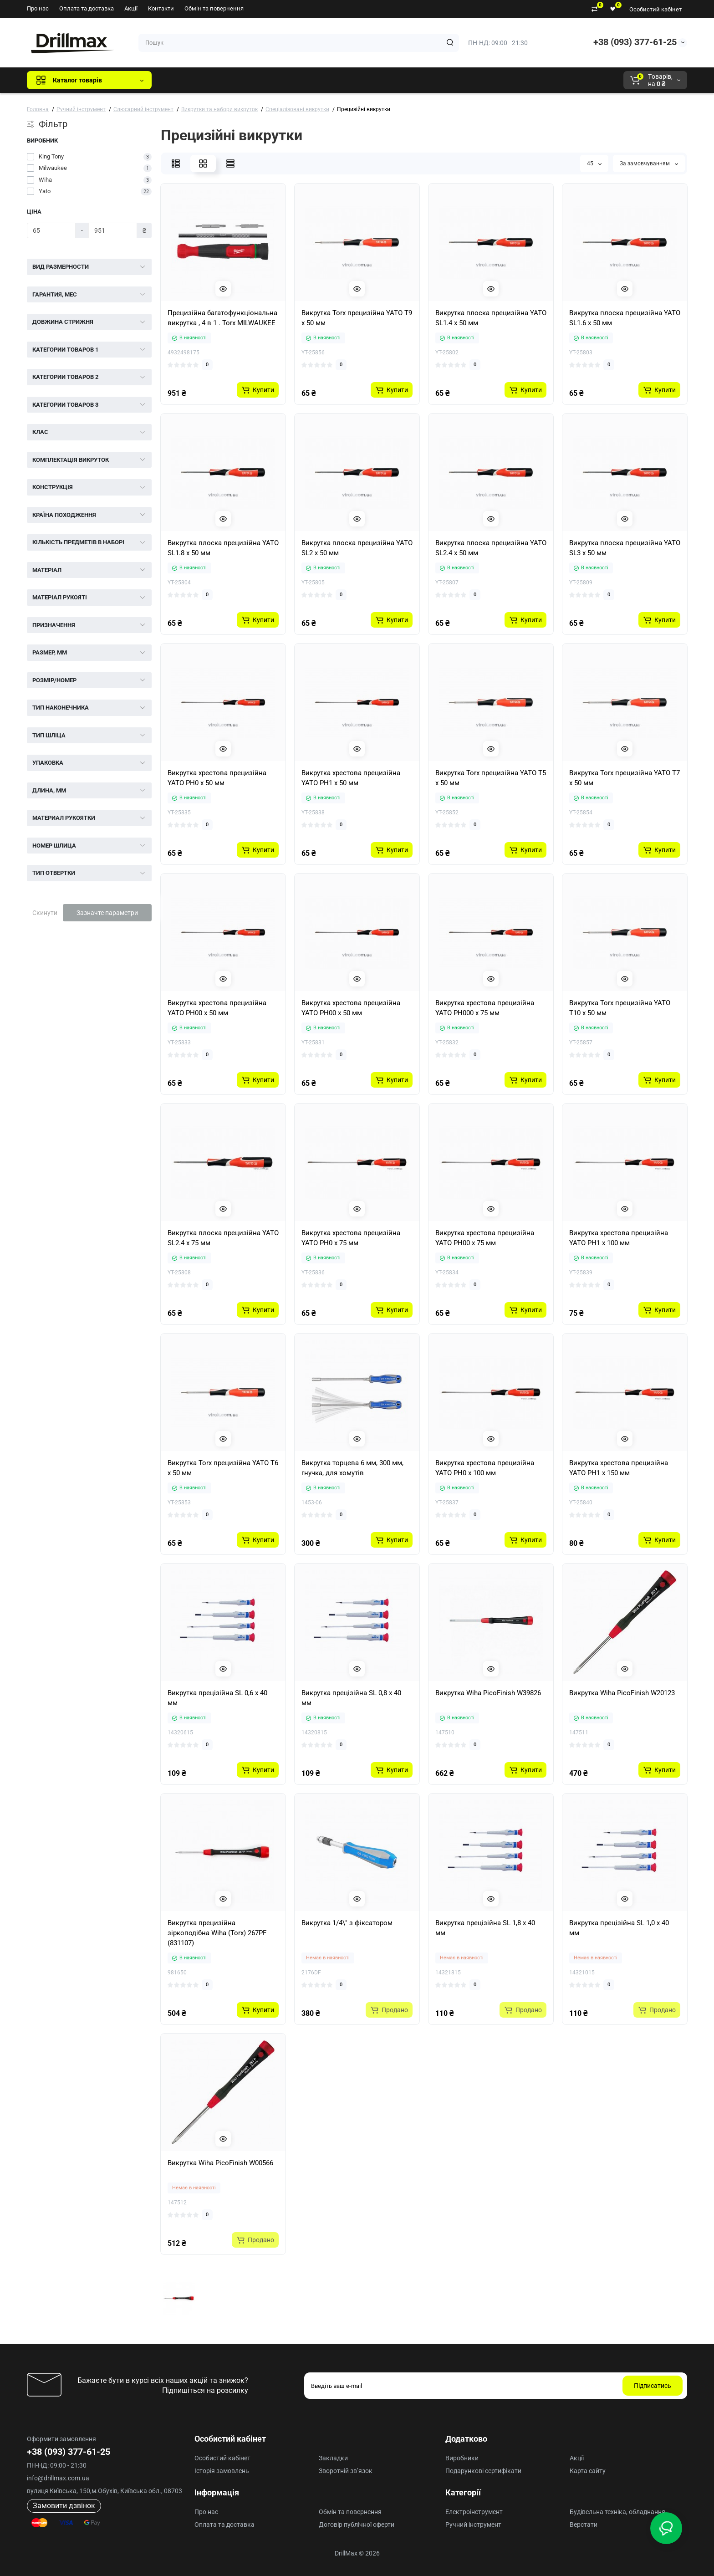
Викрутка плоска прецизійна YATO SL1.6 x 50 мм (624, 318)
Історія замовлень (221, 2470)
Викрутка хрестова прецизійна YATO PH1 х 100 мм (618, 1238)
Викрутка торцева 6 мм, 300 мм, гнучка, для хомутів (352, 1468)
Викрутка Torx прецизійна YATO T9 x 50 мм (356, 318)
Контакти (161, 8)
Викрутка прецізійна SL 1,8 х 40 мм (485, 1928)
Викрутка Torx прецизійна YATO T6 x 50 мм (223, 1468)
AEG (313, 80)
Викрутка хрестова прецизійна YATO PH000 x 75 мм (484, 1008)
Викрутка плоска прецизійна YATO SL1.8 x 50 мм (223, 548)
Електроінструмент (474, 2511)
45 (594, 163)
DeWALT (251, 80)
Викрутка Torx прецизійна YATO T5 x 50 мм (490, 778)
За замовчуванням (649, 163)
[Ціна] (51, 230)
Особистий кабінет (655, 9)
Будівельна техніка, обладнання (617, 2511)
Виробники (462, 2458)
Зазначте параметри (107, 912)
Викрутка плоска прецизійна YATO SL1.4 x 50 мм (490, 318)
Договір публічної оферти (356, 2524)
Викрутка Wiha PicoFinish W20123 (622, 1693)
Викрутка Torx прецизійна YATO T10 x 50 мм (619, 1008)
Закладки (333, 2458)
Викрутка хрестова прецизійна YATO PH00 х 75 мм (484, 1238)
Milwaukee (348, 80)
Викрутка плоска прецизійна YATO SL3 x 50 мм (624, 548)
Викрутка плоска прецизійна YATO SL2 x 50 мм (357, 548)
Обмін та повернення (214, 8)
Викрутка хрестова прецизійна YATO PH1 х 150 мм (618, 1468)
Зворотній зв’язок (345, 2470)
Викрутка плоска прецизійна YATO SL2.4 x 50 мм (490, 548)
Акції (131, 8)
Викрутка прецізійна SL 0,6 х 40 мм (217, 1698)
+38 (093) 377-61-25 (635, 41)
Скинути (44, 912)
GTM (219, 80)
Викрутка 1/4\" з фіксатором (347, 1923)
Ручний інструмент (473, 2524)
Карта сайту (588, 2470)
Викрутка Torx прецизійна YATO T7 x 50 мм (624, 778)
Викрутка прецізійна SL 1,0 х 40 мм (619, 1928)
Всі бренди (183, 80)
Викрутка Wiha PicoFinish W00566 (220, 2163)
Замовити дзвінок (64, 2505)
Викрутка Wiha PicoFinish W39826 (488, 1693)
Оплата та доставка (86, 8)
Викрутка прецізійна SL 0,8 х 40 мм (351, 1698)
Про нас (38, 8)
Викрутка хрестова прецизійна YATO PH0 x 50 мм (217, 778)
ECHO (285, 80)
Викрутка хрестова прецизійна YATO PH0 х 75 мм (350, 1238)
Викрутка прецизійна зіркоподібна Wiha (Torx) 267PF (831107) (217, 1933)
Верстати (583, 2524)
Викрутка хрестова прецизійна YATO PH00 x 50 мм (217, 1008)
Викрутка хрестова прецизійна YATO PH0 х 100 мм (484, 1468)
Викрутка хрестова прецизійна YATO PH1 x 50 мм (350, 778)
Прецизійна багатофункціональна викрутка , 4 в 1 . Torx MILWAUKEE (222, 318)
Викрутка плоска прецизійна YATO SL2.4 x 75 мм (223, 1238)
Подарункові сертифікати (483, 2470)
